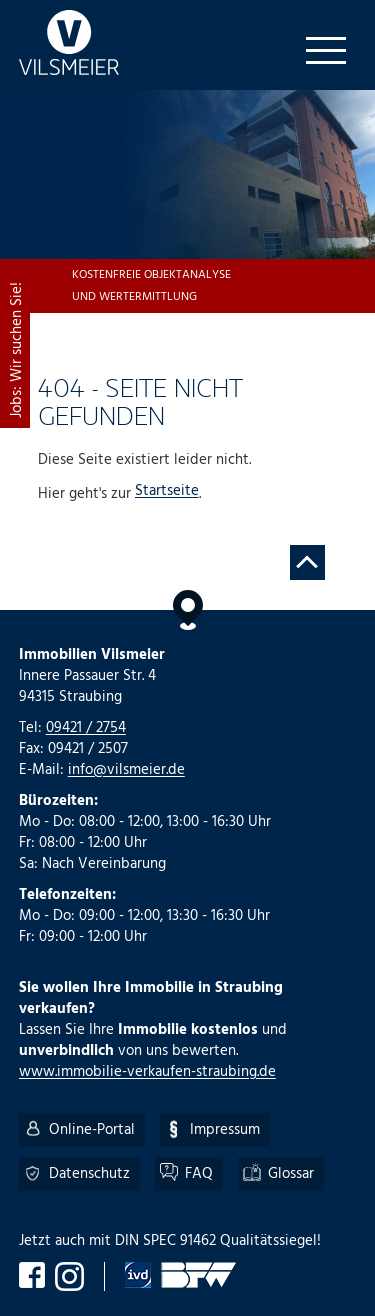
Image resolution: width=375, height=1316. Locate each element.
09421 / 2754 (86, 728)
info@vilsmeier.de (126, 770)
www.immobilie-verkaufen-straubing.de (147, 1072)
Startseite (167, 492)
